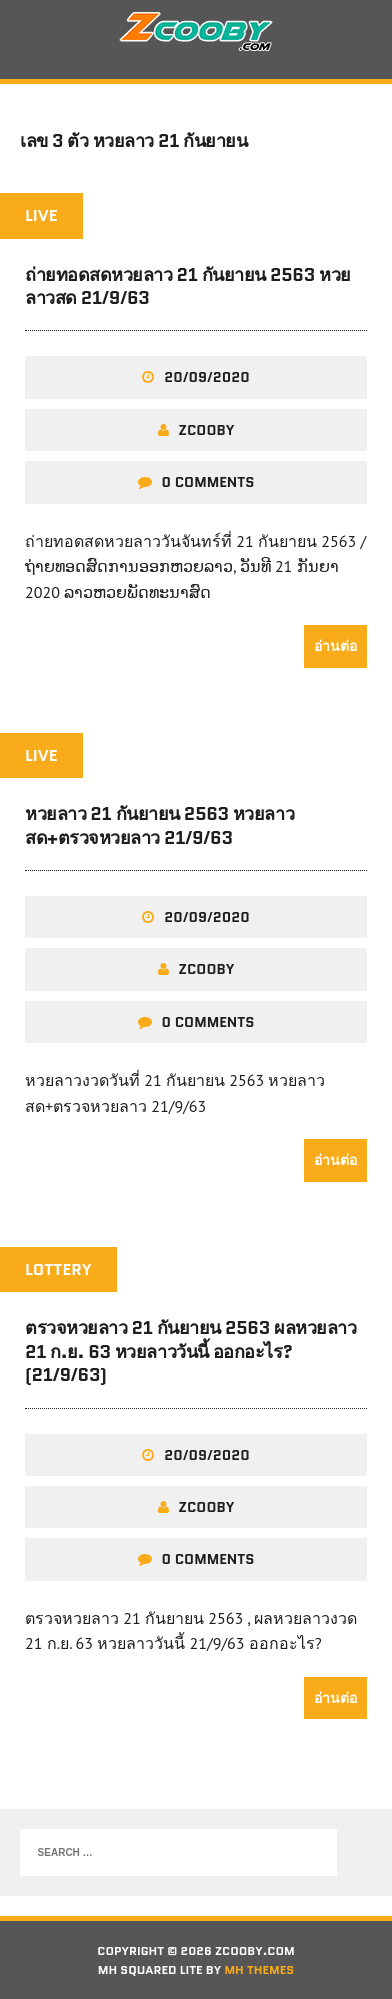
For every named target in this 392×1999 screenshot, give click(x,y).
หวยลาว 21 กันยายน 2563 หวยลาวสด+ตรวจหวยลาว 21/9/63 (159, 825)
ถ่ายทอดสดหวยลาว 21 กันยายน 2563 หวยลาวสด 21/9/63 (188, 286)
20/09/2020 (206, 377)
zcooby (207, 430)
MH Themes (259, 1969)
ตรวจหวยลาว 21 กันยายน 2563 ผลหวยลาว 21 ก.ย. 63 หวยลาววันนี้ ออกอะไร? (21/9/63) (190, 1351)
